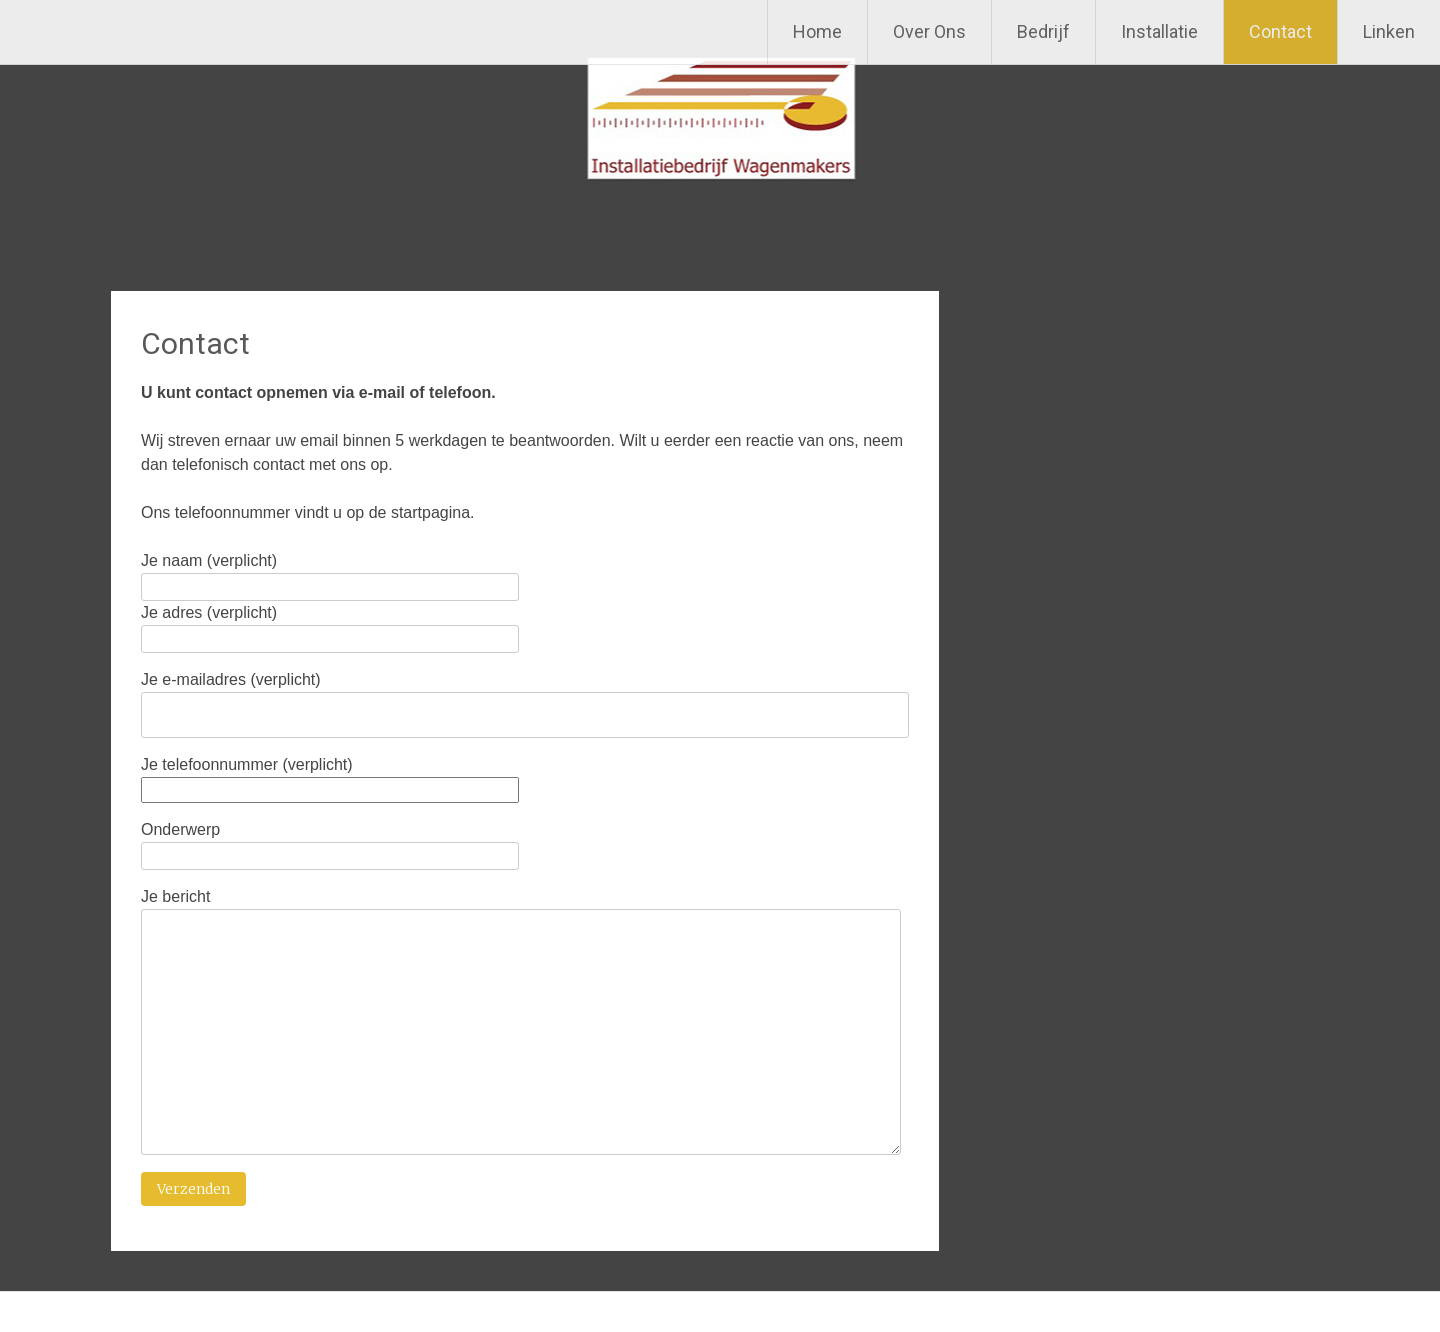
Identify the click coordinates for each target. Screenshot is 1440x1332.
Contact (1280, 31)
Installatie (1159, 31)
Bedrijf (1043, 31)
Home (817, 31)
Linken (1389, 31)
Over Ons (929, 31)
